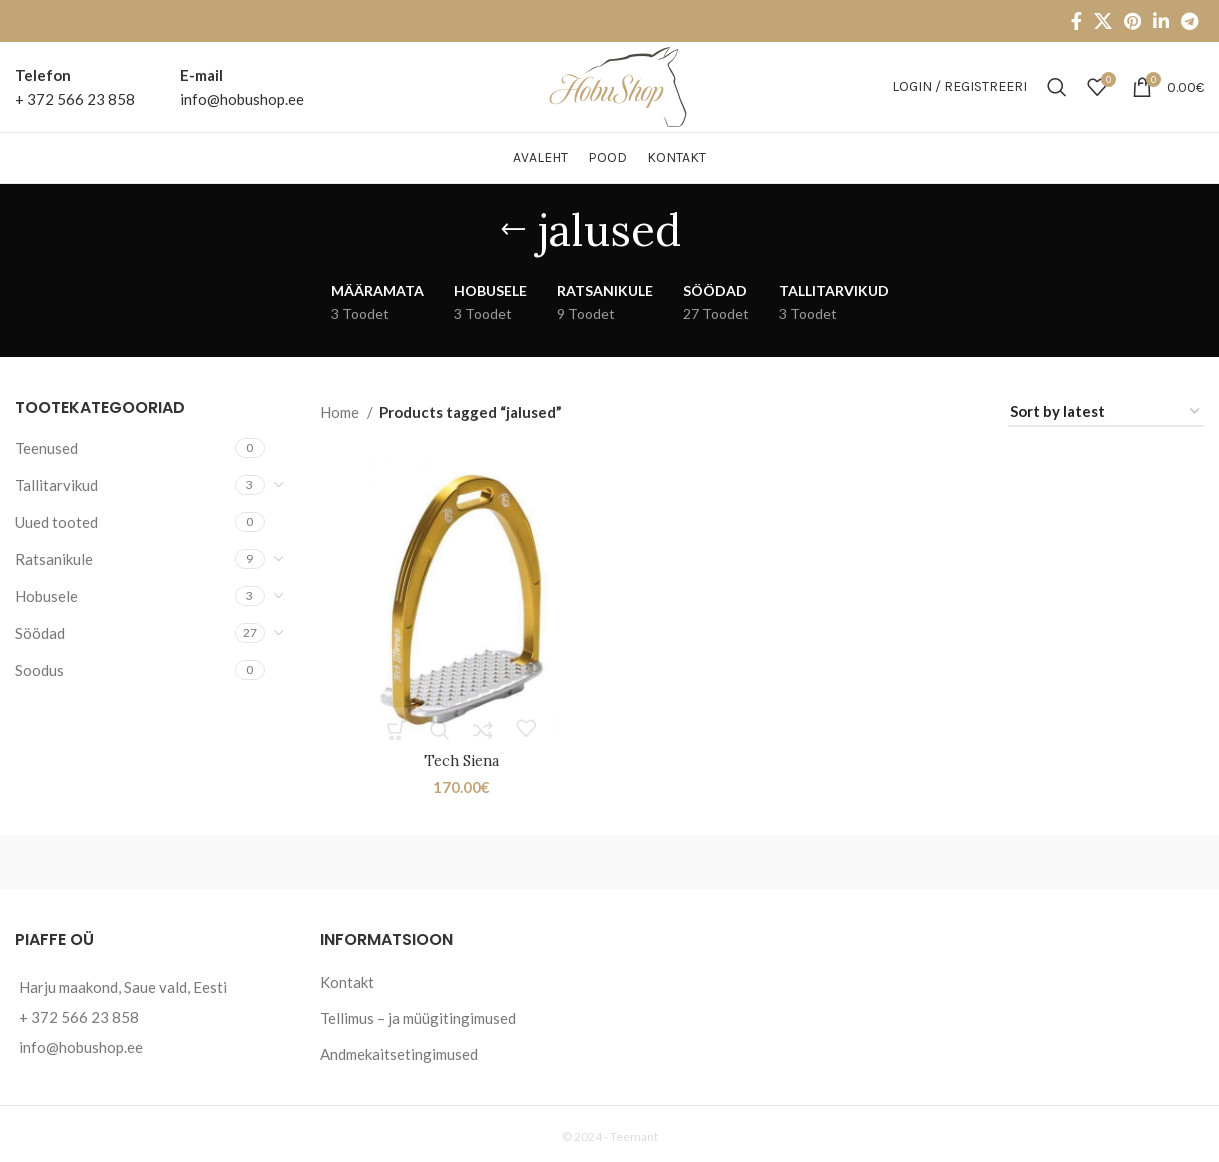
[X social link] (1103, 21)
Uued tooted (56, 522)
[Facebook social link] (1076, 21)
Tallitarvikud (56, 485)
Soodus (39, 670)
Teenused (46, 448)
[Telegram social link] (1189, 21)
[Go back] (513, 230)
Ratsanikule (54, 559)
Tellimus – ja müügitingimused (418, 1015)
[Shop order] (1106, 412)
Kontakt (347, 979)
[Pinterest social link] (1132, 21)
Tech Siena (460, 758)
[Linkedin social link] (1161, 21)
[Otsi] (1057, 87)
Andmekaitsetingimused (399, 1051)
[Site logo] (609, 85)
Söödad (40, 633)
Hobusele (46, 596)
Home (341, 412)
